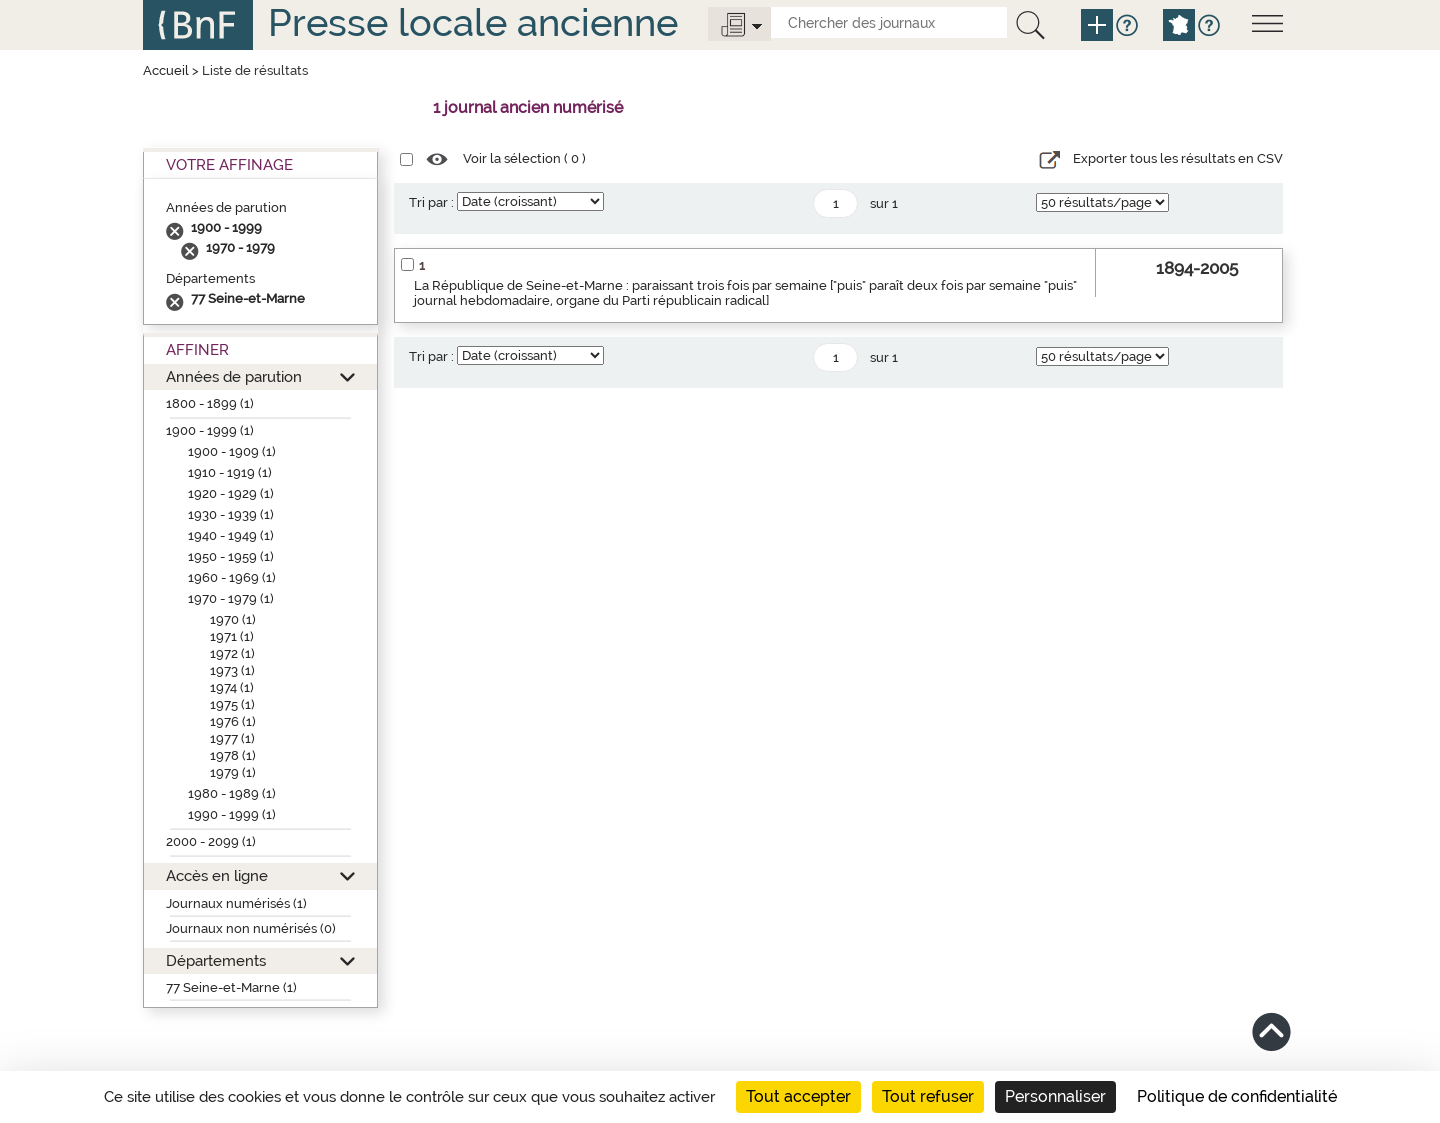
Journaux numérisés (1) (236, 903)
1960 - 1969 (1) (232, 577)
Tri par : (431, 202)
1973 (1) (232, 670)
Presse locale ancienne (473, 22)
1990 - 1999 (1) (232, 814)
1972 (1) (232, 653)
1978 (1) (233, 755)
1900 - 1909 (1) (232, 451)
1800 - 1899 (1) (210, 403)
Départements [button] (216, 960)
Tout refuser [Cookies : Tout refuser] (928, 1096)
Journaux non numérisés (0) (251, 928)
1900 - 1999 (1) (210, 430)
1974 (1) (232, 687)
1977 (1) (232, 738)
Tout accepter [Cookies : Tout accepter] (798, 1096)
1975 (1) (232, 704)
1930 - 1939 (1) (231, 514)
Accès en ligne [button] (217, 875)
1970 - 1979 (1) (231, 598)
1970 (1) (233, 619)
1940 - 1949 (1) (231, 535)
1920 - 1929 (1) (231, 493)
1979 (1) (233, 772)
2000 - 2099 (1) (211, 841)
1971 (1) (232, 636)
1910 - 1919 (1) (230, 472)
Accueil (166, 70)
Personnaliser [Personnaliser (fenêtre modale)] (1055, 1096)
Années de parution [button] (234, 376)
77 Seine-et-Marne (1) (231, 987)
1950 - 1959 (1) (231, 556)
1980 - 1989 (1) (232, 793)
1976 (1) (233, 721)
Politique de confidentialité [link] (1237, 1096)
